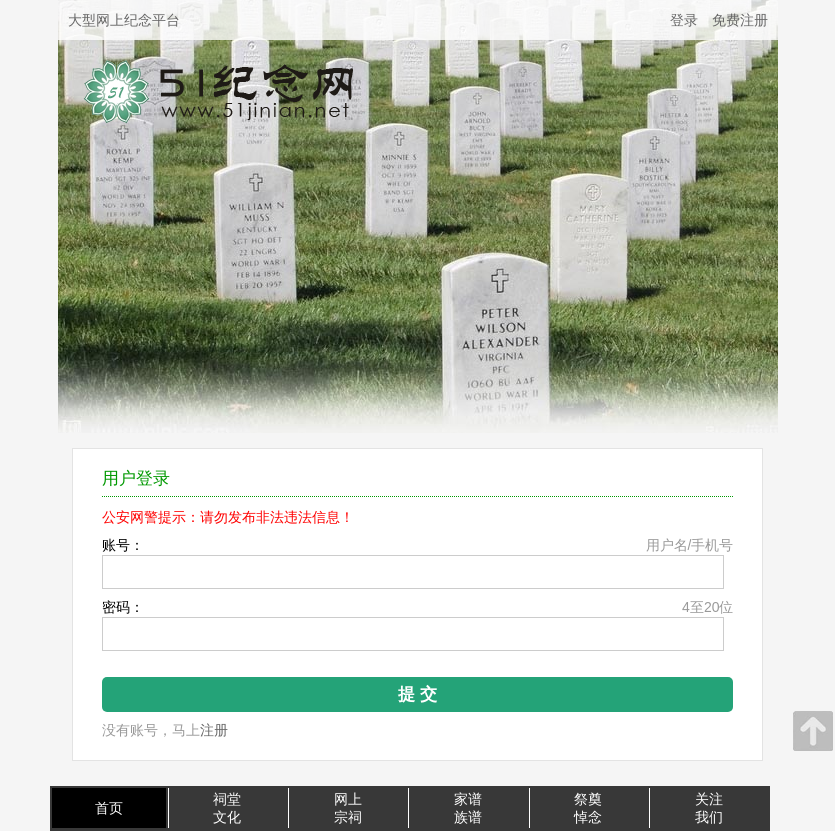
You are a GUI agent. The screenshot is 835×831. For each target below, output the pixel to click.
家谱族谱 (468, 808)
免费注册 (740, 20)
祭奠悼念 (588, 808)
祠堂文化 (227, 808)
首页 (109, 808)
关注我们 (709, 808)
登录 (684, 20)
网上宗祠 (348, 808)
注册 (214, 730)
